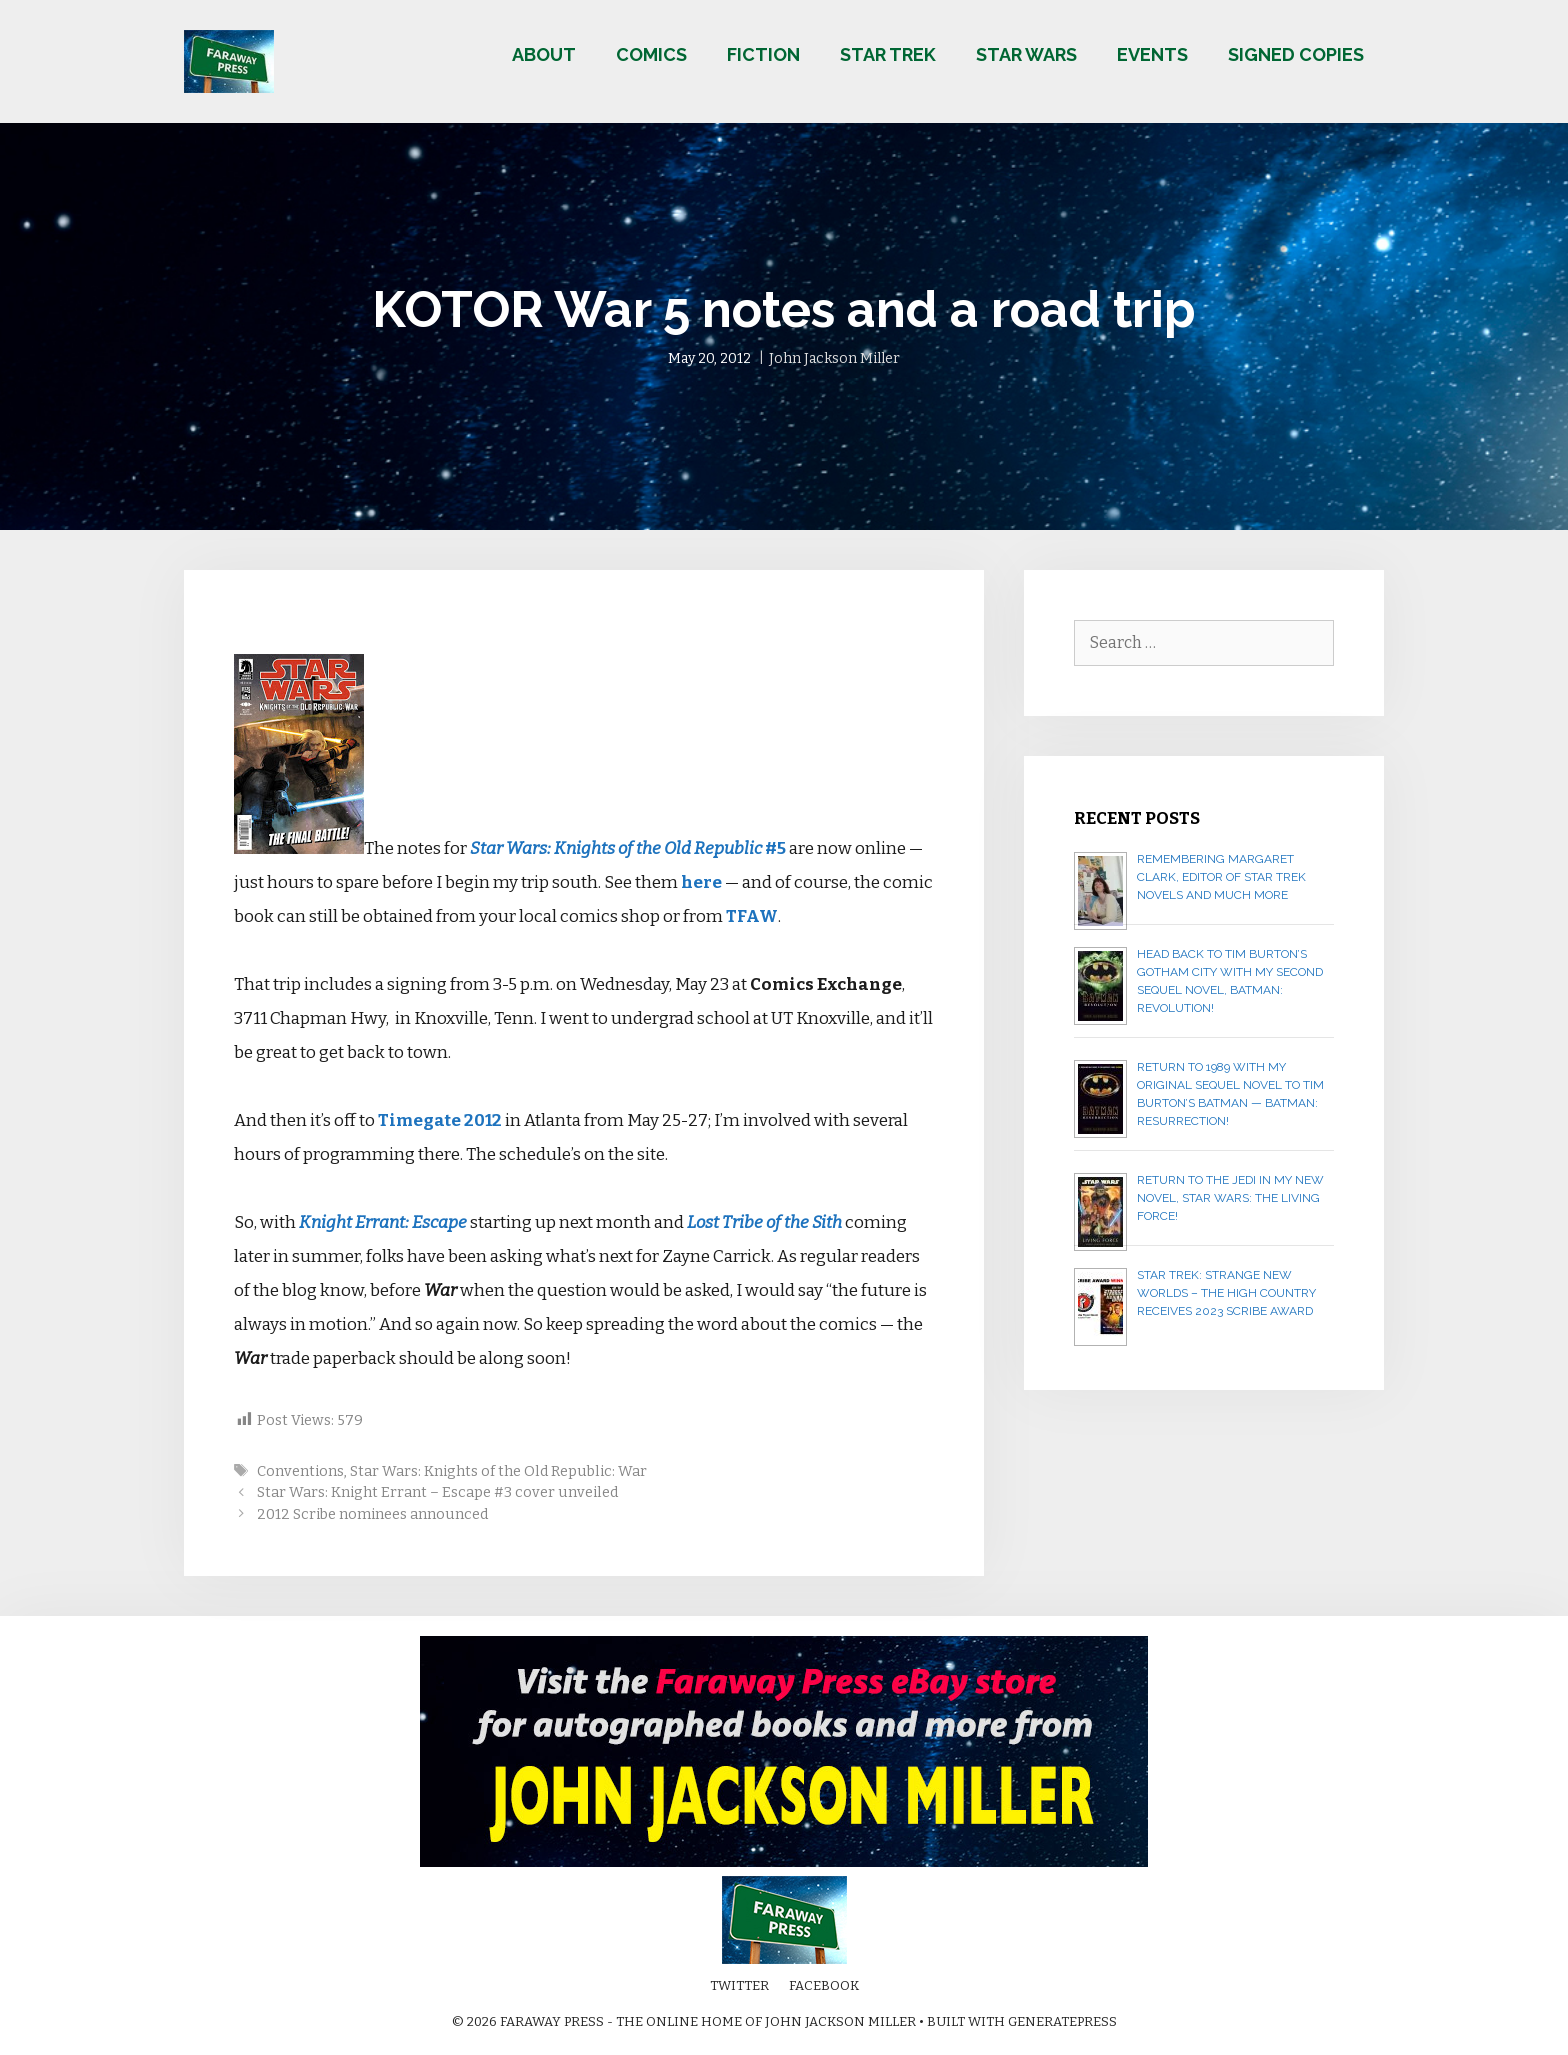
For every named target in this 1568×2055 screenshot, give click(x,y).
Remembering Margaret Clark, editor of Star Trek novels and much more (1221, 877)
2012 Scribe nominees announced (372, 1514)
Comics (651, 54)
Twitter (739, 1985)
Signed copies (1296, 54)
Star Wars (1026, 54)
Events (1152, 54)
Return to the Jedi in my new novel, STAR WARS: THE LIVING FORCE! (1230, 1198)
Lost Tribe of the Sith (764, 1222)
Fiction (763, 54)
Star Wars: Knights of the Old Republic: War (498, 1471)
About (544, 54)
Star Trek (888, 54)
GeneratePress (1062, 2021)
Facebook (824, 1985)
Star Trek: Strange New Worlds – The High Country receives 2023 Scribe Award (1226, 1293)
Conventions (300, 1471)
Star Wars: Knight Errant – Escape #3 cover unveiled (437, 1492)
